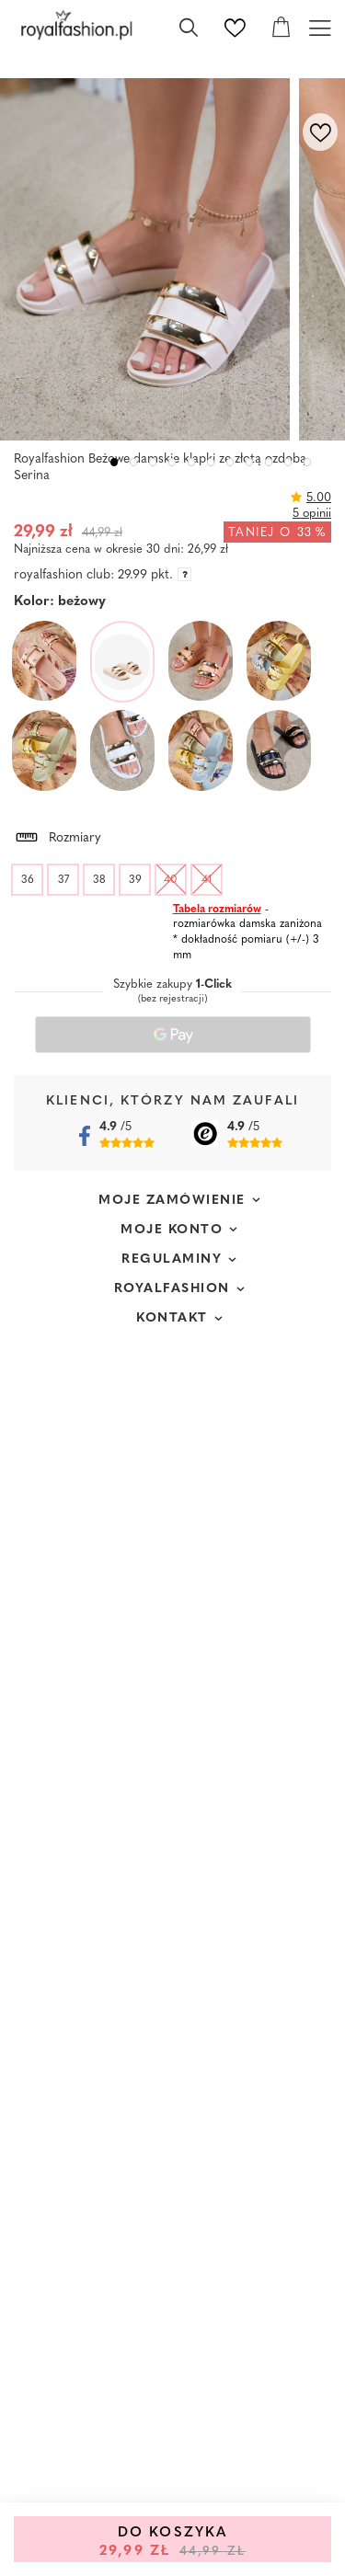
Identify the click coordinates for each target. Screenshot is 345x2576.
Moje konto (172, 1230)
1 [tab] (114, 462)
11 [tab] (308, 462)
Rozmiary (57, 835)
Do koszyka (172, 2542)
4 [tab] (172, 462)
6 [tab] (211, 462)
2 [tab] (134, 462)
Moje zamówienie (172, 1201)
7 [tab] (230, 462)
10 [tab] (288, 462)
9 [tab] (269, 462)
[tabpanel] (149, 259)
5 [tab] (192, 462)
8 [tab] (250, 462)
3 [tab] (153, 462)
